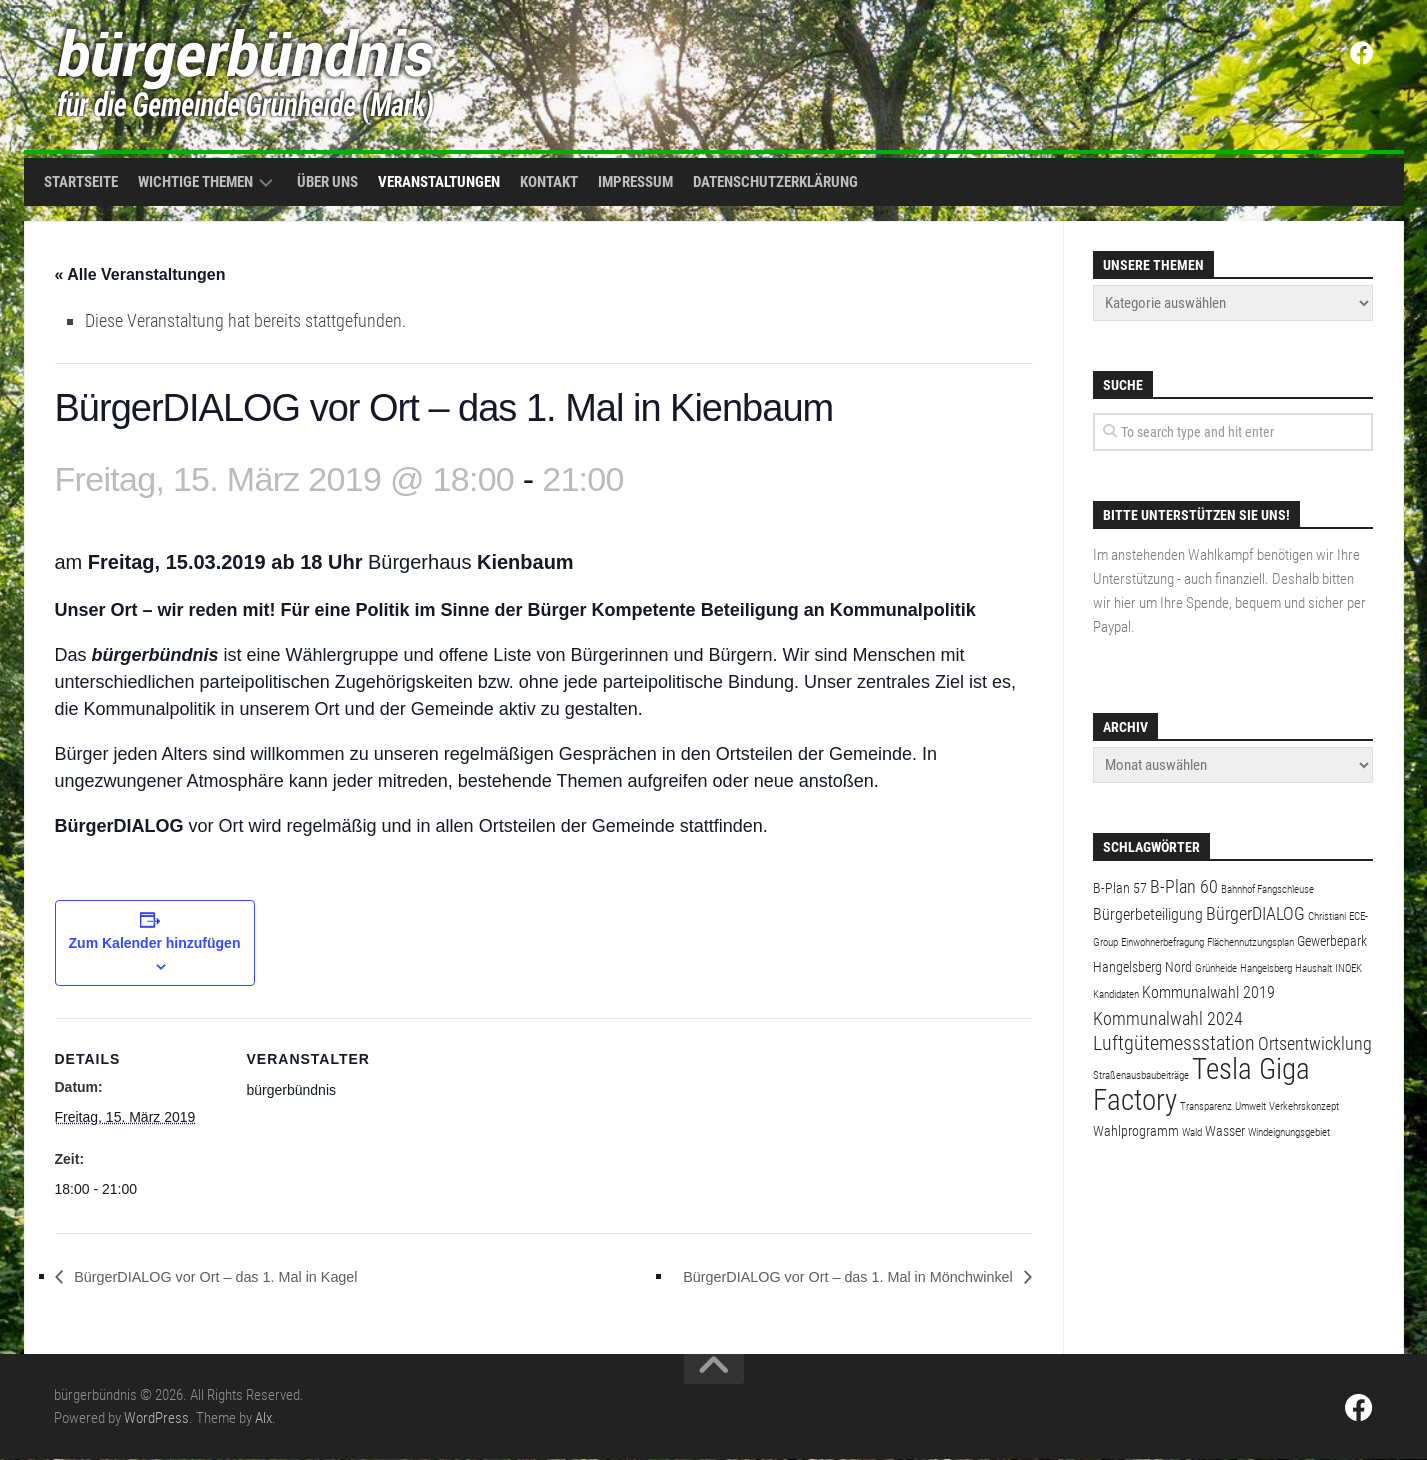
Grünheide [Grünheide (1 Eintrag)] (1216, 968)
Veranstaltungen (439, 182)
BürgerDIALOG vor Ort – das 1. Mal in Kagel (234, 1277)
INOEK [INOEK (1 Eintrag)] (1348, 968)
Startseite (81, 182)
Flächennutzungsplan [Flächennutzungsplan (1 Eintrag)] (1250, 942)
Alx (263, 1419)
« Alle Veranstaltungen (140, 274)
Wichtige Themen (195, 182)
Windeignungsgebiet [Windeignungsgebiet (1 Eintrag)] (1289, 1132)
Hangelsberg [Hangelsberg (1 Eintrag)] (1266, 968)
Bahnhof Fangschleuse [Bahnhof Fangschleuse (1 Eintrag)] (1267, 889)
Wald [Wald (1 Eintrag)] (1192, 1132)
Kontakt (549, 182)
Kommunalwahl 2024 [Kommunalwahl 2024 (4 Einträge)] (1168, 1018)
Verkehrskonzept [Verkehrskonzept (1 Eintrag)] (1304, 1106)
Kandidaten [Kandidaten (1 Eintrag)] (1116, 994)
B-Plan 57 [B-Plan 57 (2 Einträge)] (1120, 888)
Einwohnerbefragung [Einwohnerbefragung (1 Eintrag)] (1162, 942)
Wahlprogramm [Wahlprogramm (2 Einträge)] (1136, 1131)
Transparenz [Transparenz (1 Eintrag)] (1206, 1106)
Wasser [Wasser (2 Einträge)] (1225, 1131)
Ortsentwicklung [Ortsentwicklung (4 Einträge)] (1315, 1043)
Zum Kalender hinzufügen (155, 944)
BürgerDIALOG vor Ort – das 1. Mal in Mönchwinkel (828, 1277)
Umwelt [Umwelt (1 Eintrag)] (1250, 1106)
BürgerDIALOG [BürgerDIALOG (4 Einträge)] (1255, 913)
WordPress (156, 1419)
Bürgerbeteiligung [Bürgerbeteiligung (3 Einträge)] (1148, 914)
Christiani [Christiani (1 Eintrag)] (1327, 916)
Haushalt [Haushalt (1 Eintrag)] (1313, 968)
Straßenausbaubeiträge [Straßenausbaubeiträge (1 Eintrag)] (1141, 1075)
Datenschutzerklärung (775, 182)
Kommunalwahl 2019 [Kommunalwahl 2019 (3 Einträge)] (1208, 992)
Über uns (327, 182)
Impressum (635, 182)
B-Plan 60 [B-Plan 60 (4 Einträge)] (1184, 886)
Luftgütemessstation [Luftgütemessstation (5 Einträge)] (1174, 1043)
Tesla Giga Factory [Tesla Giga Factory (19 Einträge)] (1201, 1084)
